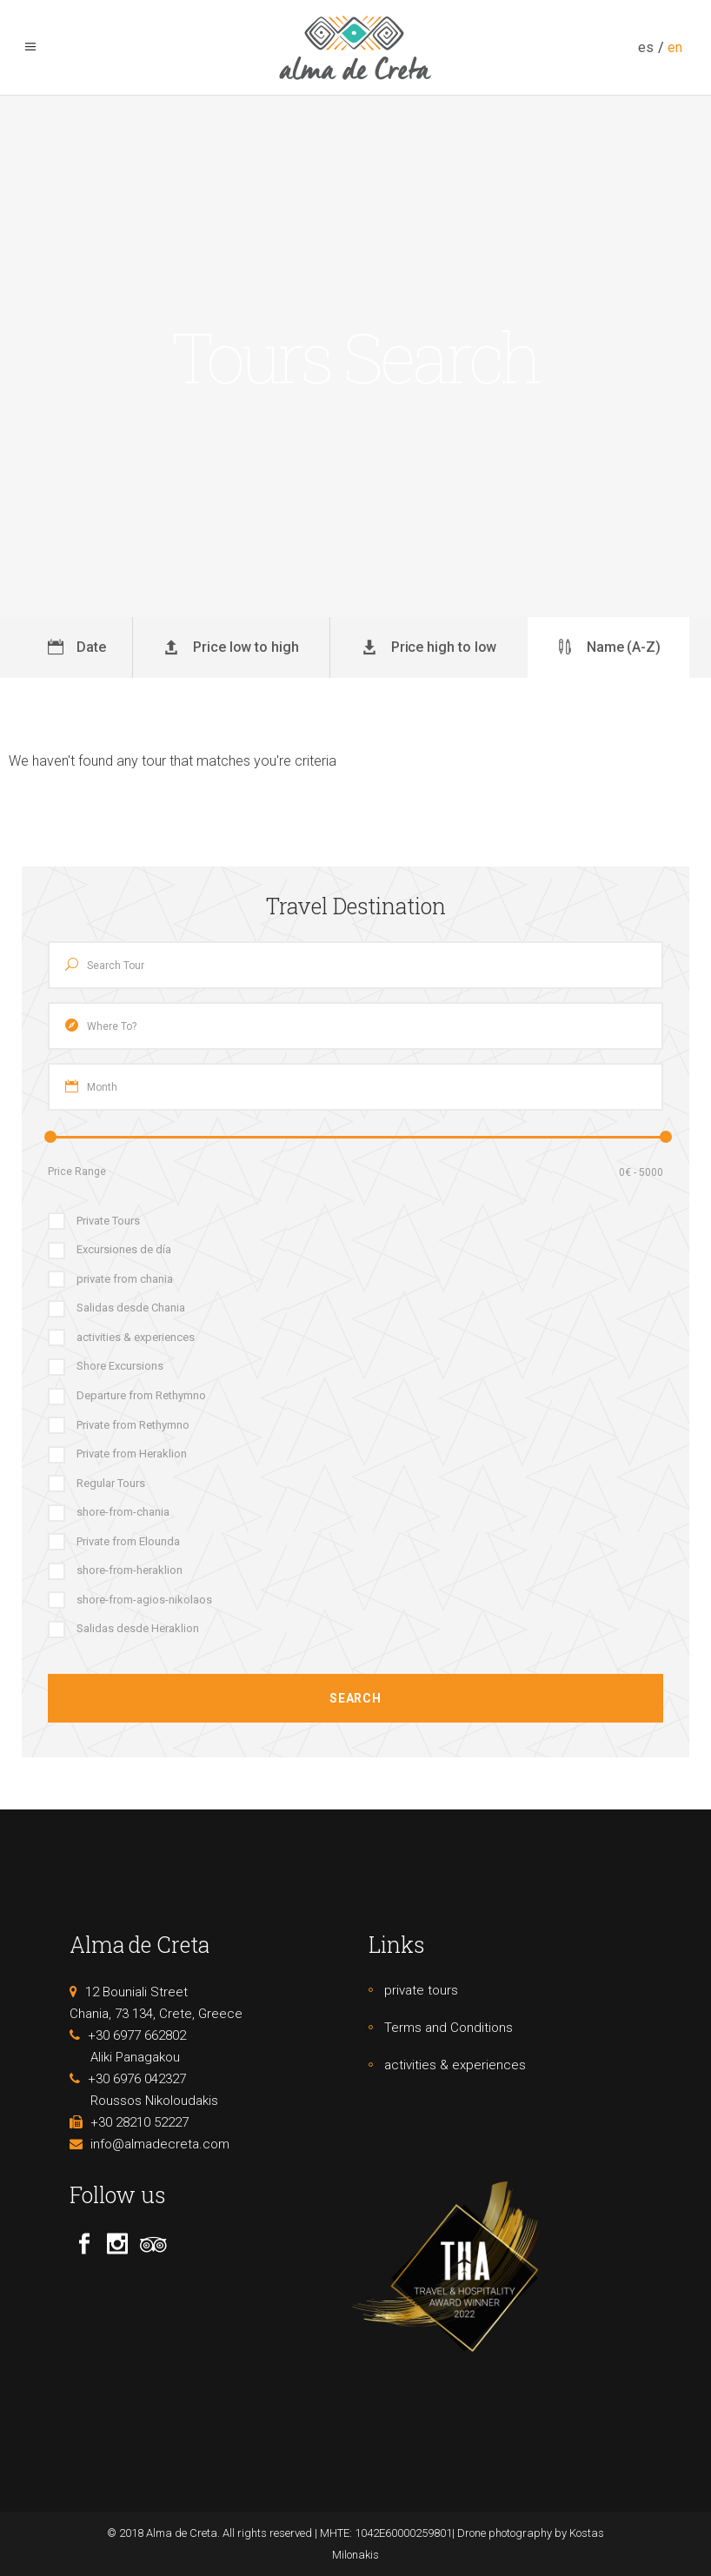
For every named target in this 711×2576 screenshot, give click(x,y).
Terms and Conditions (448, 2027)
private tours (421, 1990)
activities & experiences (455, 2065)
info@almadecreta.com (159, 2144)
